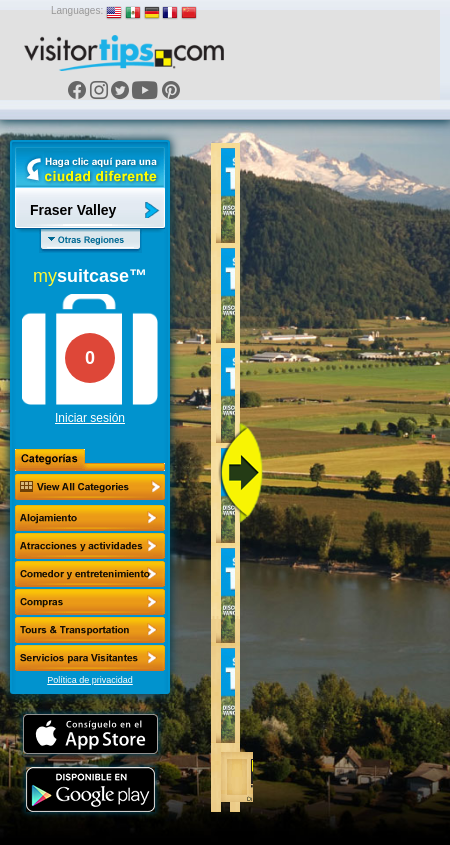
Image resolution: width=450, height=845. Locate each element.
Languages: (77, 10)
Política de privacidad (90, 680)
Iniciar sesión (90, 418)
